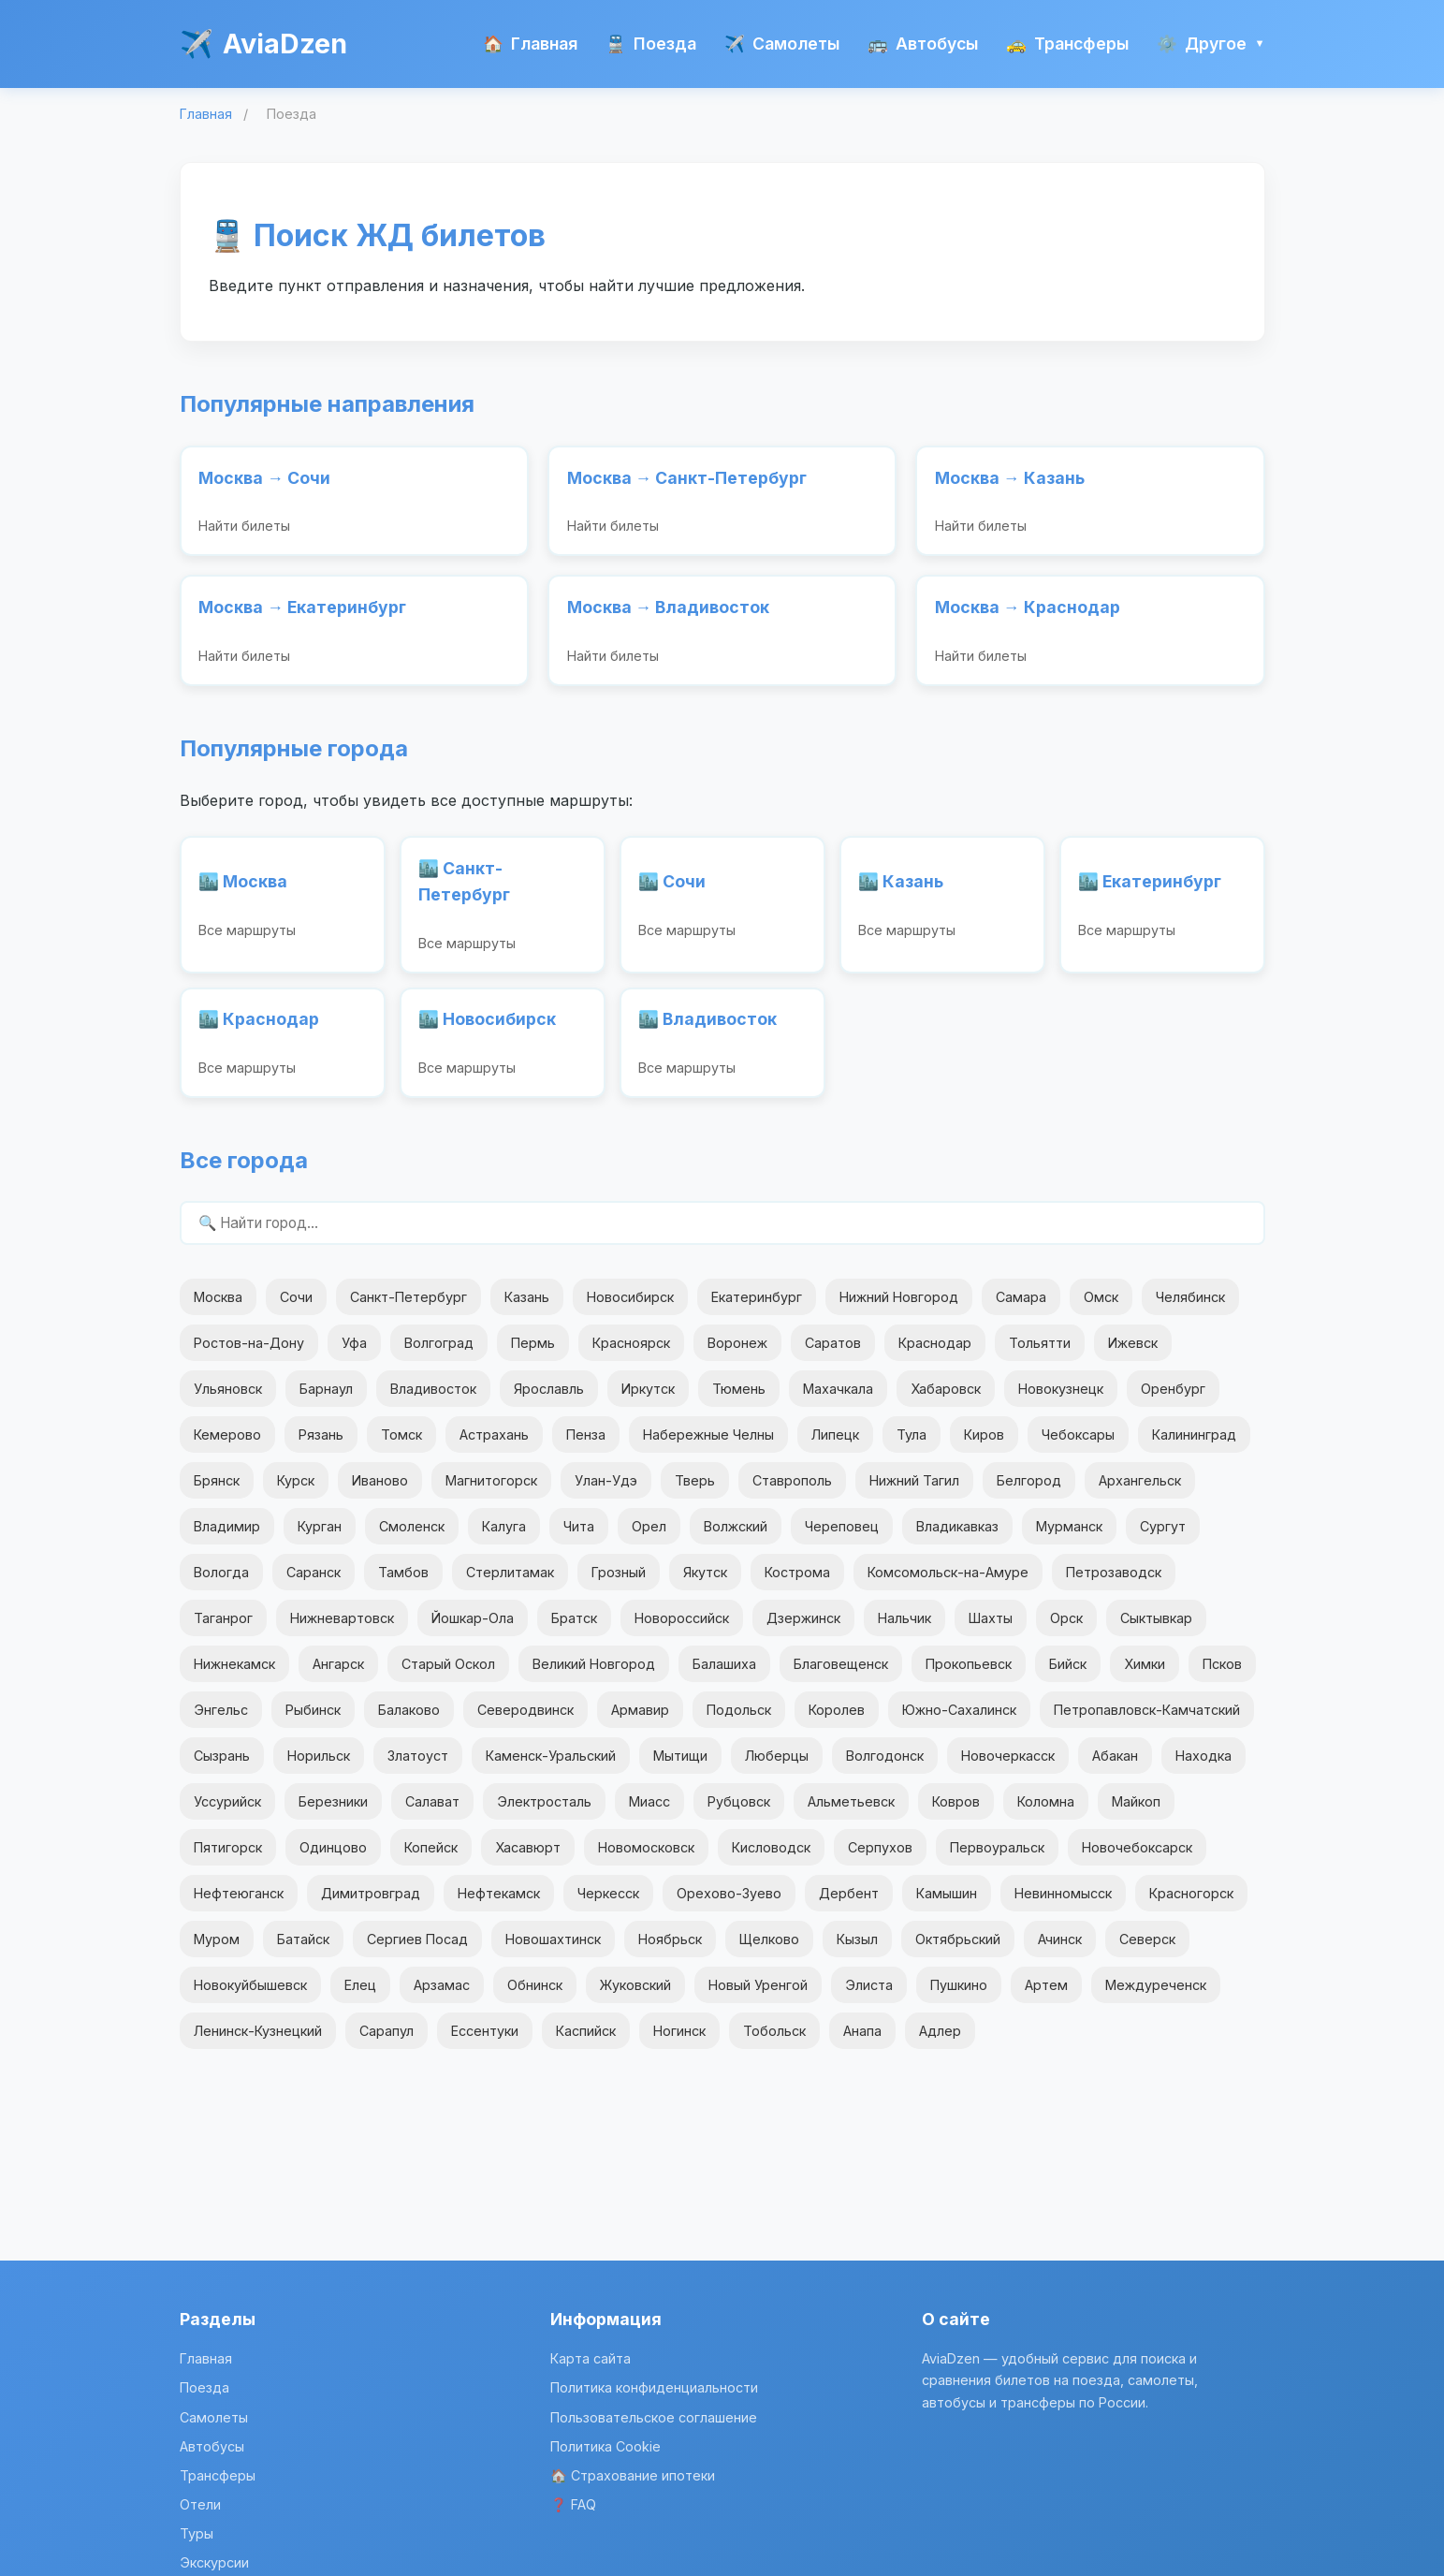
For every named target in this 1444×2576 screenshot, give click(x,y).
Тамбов (403, 1582)
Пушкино (958, 1995)
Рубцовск (738, 1812)
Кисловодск (771, 1858)
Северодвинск (525, 1720)
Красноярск (631, 1352)
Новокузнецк (1060, 1398)
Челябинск (1190, 1306)
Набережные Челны (708, 1445)
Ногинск (679, 2041)
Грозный (618, 1582)
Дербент (849, 1903)
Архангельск (1140, 1491)
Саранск (313, 1582)
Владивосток (433, 1398)
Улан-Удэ (606, 1491)
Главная (530, 44)
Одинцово (333, 1858)
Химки (1144, 1674)
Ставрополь (792, 1491)
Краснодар (934, 1352)
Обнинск (534, 1995)
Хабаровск (946, 1398)
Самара (1021, 1306)
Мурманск (1069, 1536)
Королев (837, 1720)
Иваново (380, 1491)
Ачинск (1060, 1949)
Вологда (221, 1582)
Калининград (1194, 1445)
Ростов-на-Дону (249, 1352)
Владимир (227, 1536)
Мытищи (680, 1766)
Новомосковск (646, 1858)
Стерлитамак (510, 1582)
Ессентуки (484, 2041)
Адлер (940, 2041)
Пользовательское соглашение (653, 2417)
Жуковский (635, 1995)
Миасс (649, 1812)
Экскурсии (214, 2562)
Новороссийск (681, 1628)
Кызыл (857, 1949)
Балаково (409, 1720)
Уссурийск (227, 1812)
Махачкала (838, 1398)
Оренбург (1173, 1398)
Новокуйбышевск (250, 1995)
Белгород (1029, 1491)
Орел (649, 1536)
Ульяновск (228, 1398)
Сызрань (222, 1766)
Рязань (321, 1445)
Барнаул (326, 1398)
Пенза (585, 1445)
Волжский (735, 1536)
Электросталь (544, 1812)
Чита (578, 1536)
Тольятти (1040, 1352)
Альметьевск (851, 1812)
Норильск (318, 1766)
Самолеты (781, 44)
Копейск (431, 1858)
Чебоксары (1078, 1445)
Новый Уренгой (758, 1995)
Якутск (705, 1582)
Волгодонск (885, 1766)
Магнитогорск (491, 1491)
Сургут (1163, 1536)
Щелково (769, 1949)
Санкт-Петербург (408, 1306)
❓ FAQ (573, 2504)
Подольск (739, 1720)
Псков (1222, 1674)
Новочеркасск (1008, 1766)
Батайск (303, 1949)
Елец (360, 1995)
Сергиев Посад (417, 1949)
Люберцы (777, 1766)
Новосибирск (630, 1306)
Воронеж (737, 1352)
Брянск (217, 1491)
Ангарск (338, 1674)
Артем (1046, 1995)
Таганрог (223, 1628)
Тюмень (739, 1398)
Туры (196, 2533)
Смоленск (412, 1536)
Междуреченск (1155, 1995)
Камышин (946, 1903)
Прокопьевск (969, 1674)
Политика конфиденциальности (654, 2387)
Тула (911, 1445)
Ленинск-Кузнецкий (258, 2041)
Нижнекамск (234, 1674)
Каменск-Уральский (551, 1766)
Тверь (695, 1491)
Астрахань (494, 1445)
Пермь (533, 1352)
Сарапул (386, 2041)
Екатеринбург (756, 1306)
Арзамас (442, 1995)
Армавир (640, 1720)
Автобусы (923, 44)
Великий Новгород (593, 1674)
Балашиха (724, 1674)
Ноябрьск (670, 1949)
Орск (1066, 1628)
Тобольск (774, 2041)
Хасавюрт (528, 1858)
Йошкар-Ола (472, 1628)
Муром (217, 1949)
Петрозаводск (1113, 1582)
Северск (1147, 1949)
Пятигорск (228, 1858)
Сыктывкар (1156, 1628)
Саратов (833, 1352)
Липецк (835, 1445)
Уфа (354, 1352)
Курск (295, 1491)
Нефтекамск (499, 1903)
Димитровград (370, 1903)
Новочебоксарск (1137, 1858)
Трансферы (1067, 44)
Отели (200, 2504)
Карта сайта (590, 2358)
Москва (218, 1306)
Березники (333, 1812)
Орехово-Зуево (729, 1903)
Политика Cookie (605, 2446)
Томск (401, 1445)
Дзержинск (803, 1628)
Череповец (842, 1536)
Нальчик (904, 1628)
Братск (574, 1628)
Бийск (1068, 1674)
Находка (1203, 1766)
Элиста (869, 1995)
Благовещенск (841, 1674)
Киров (984, 1445)
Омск (1101, 1306)
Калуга (504, 1536)
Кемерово (227, 1445)
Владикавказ (957, 1536)
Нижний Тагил (914, 1491)
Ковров (956, 1812)
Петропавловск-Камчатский (1147, 1720)
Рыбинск (313, 1720)
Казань (526, 1306)
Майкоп (1136, 1812)
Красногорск (1191, 1903)
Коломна (1045, 1812)
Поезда (650, 44)
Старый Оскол (448, 1674)
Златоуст (417, 1766)
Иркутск (648, 1398)
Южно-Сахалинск (959, 1720)
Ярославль (549, 1398)
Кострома (797, 1582)
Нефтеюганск (239, 1903)
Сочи (296, 1306)
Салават (432, 1812)
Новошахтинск (553, 1949)
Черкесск (608, 1903)
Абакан (1115, 1766)
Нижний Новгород (898, 1306)
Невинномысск (1063, 1903)
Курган (320, 1536)
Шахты (991, 1628)
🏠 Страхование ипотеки (632, 2475)
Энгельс (221, 1720)
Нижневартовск (342, 1628)
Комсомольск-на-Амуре (948, 1582)
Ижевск (1133, 1352)
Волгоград (439, 1352)
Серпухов (880, 1858)
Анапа (862, 2041)
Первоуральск (997, 1858)
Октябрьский (957, 1949)
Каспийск (586, 2041)
